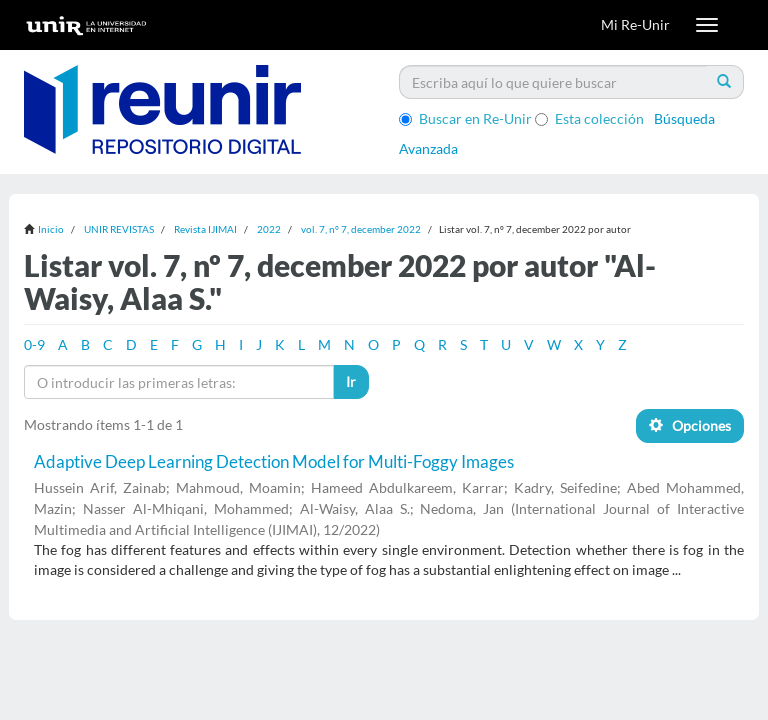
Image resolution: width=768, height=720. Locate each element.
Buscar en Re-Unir (465, 118)
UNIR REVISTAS (119, 229)
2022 (269, 229)
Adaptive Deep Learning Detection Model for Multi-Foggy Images (274, 461)
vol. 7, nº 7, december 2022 (361, 229)
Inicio (51, 229)
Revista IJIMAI (205, 229)
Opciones (690, 425)
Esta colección (589, 118)
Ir (351, 381)
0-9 (34, 344)
